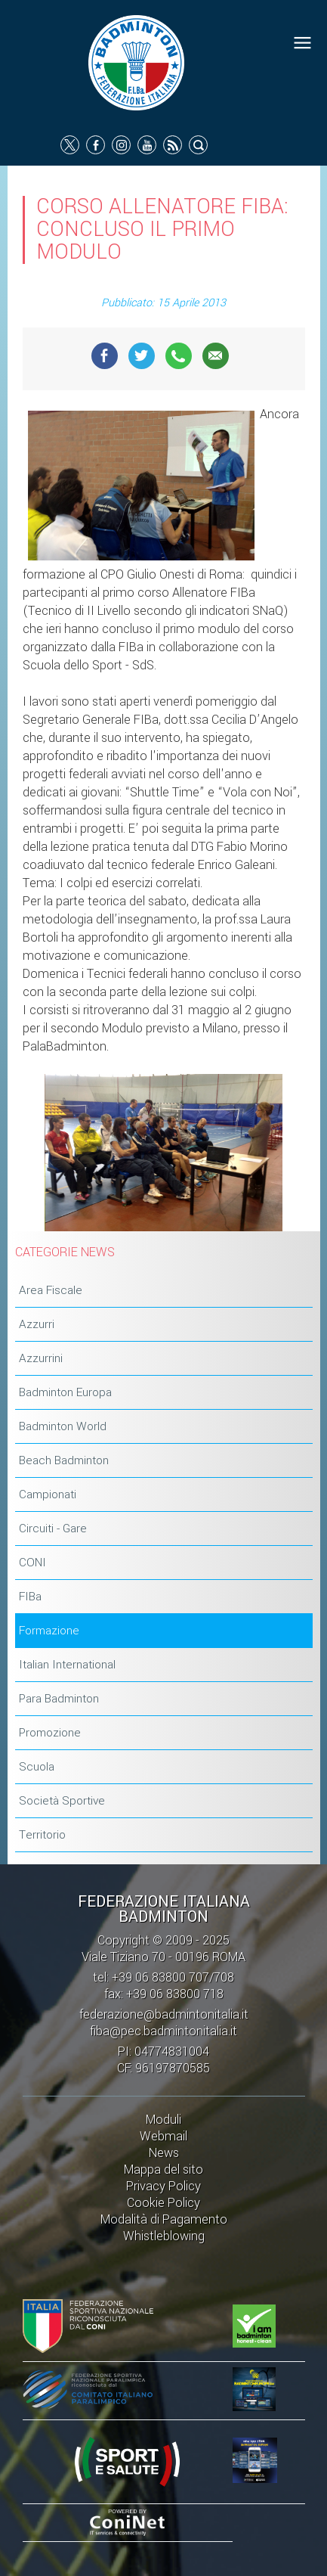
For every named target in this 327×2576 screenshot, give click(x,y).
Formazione (49, 1630)
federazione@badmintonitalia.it (163, 2014)
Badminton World (62, 1426)
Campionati (47, 1494)
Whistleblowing (164, 2236)
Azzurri (36, 1324)
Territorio (42, 1834)
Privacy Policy (163, 2186)
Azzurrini (41, 1358)
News (164, 2153)
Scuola (36, 1766)
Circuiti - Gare (53, 1528)
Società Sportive (62, 1800)
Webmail (163, 2136)
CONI (32, 1562)
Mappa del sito (163, 2169)
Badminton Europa (65, 1392)
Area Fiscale (50, 1290)
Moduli (163, 2119)
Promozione (50, 1732)
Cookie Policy (163, 2202)
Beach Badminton (64, 1460)
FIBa (30, 1596)
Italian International (67, 1664)
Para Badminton (59, 1698)
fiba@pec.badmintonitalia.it (163, 2031)
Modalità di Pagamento (163, 2219)
